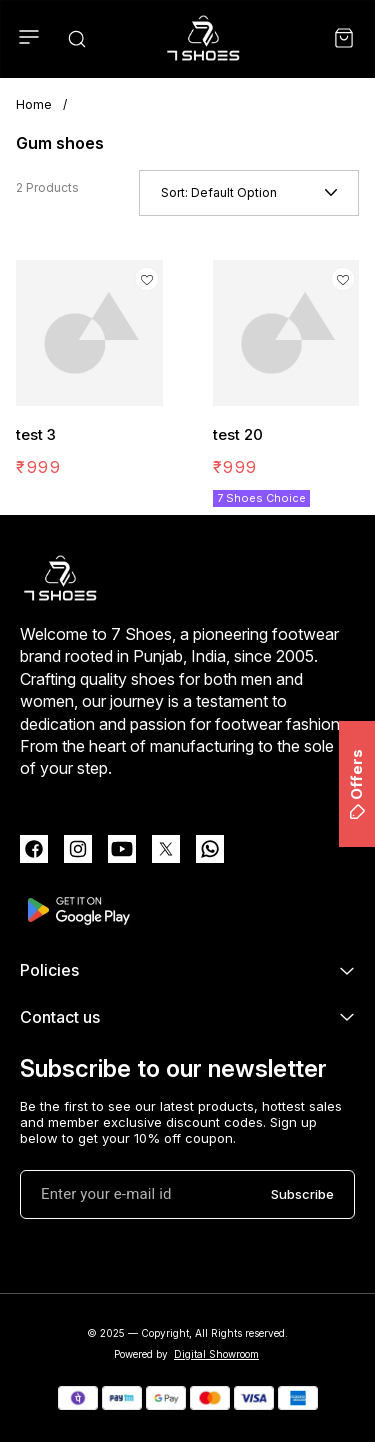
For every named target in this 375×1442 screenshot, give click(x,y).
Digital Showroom (216, 1354)
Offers (356, 784)
